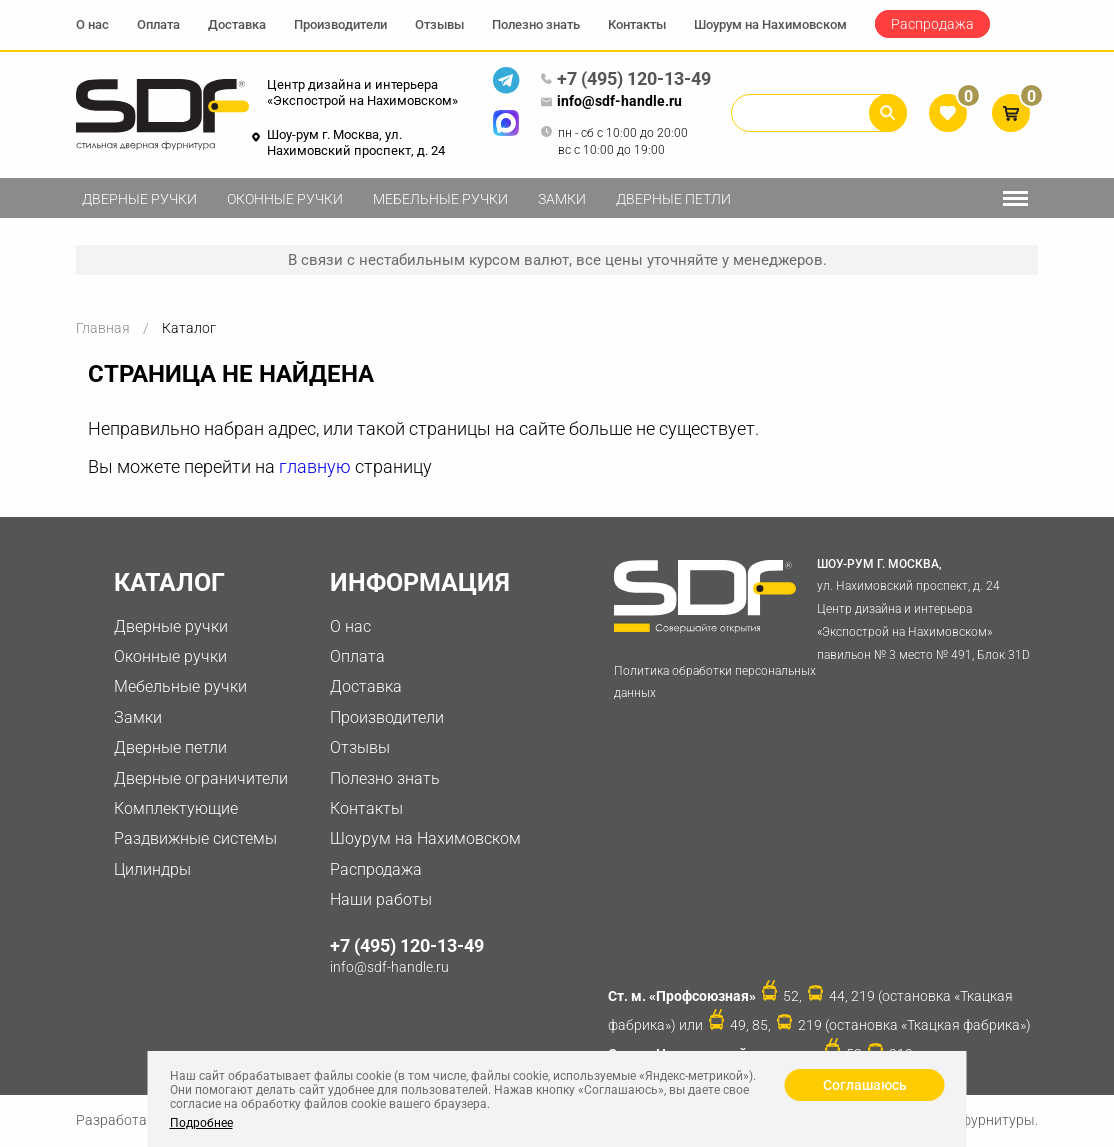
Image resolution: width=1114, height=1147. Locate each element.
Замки (562, 199)
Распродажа (932, 24)
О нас (92, 24)
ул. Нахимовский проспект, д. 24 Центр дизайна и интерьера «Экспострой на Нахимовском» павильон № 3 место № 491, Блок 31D (926, 607)
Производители (340, 24)
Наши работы (381, 899)
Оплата (158, 24)
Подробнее (201, 1123)
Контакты (637, 24)
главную (315, 466)
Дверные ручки (139, 199)
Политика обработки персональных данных (715, 682)
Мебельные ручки (440, 199)
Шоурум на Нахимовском (770, 24)
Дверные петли (673, 199)
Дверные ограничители (201, 778)
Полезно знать (536, 24)
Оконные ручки (285, 199)
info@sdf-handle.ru (611, 102)
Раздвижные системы (195, 838)
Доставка (237, 24)
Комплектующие (176, 808)
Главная (103, 328)
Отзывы (439, 24)
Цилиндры (152, 869)
